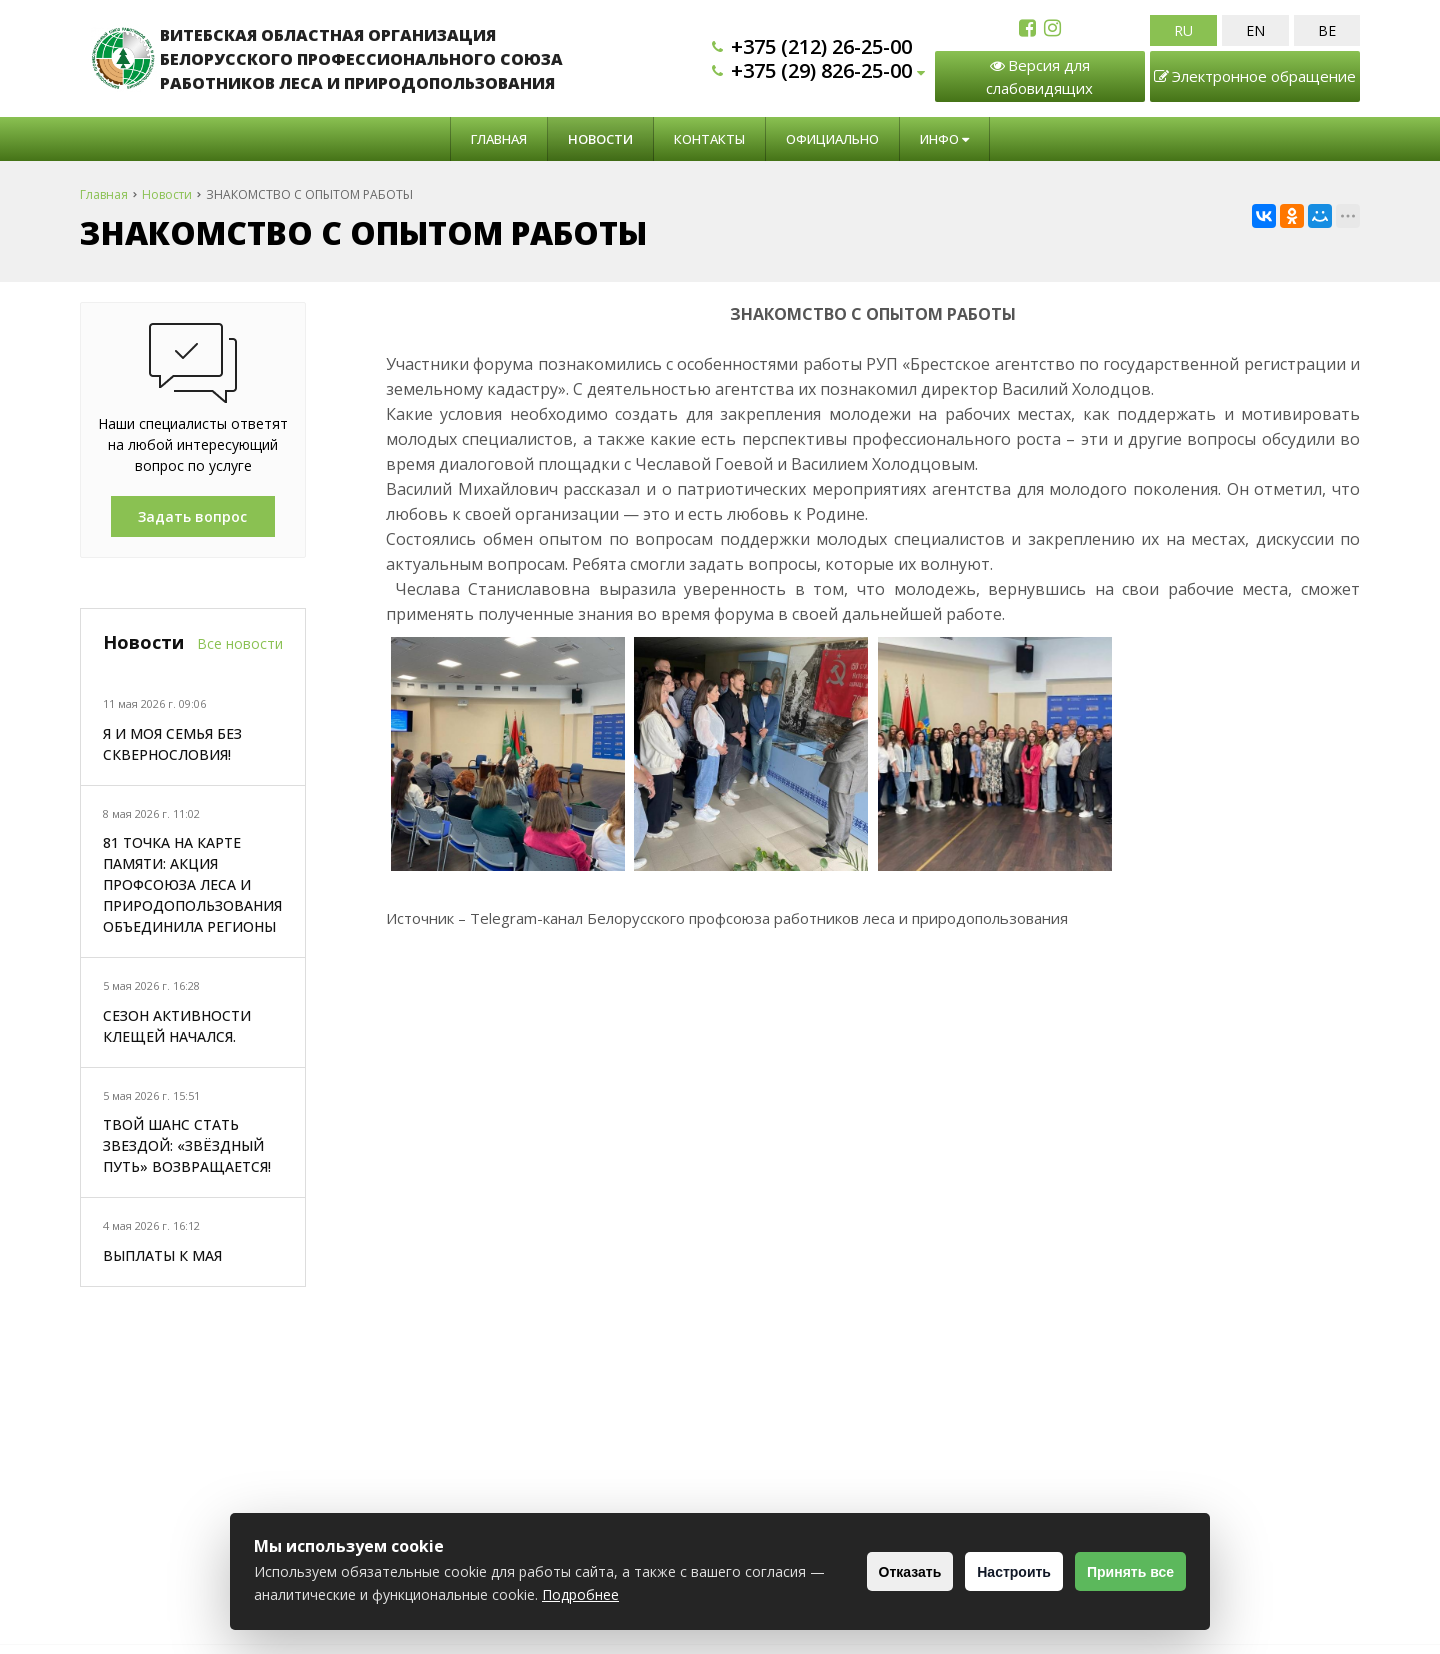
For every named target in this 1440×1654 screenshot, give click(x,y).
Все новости (240, 643)
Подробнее (664, 1594)
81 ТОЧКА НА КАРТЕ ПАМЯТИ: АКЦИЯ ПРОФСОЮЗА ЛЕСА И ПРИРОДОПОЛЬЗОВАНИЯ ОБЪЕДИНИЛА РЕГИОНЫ (192, 884)
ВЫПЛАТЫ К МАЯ (162, 1255)
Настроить (993, 1572)
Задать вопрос (192, 516)
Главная (499, 139)
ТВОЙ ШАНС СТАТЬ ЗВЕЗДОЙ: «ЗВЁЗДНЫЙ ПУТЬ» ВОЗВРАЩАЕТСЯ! (187, 1145)
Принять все (1123, 1572)
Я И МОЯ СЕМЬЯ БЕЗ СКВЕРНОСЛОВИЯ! (172, 744)
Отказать (875, 1572)
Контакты (709, 139)
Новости (600, 139)
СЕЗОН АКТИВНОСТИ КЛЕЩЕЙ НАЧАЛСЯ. (177, 1026)
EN (1255, 30)
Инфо (944, 139)
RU (1183, 30)
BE (1327, 30)
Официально (832, 139)
